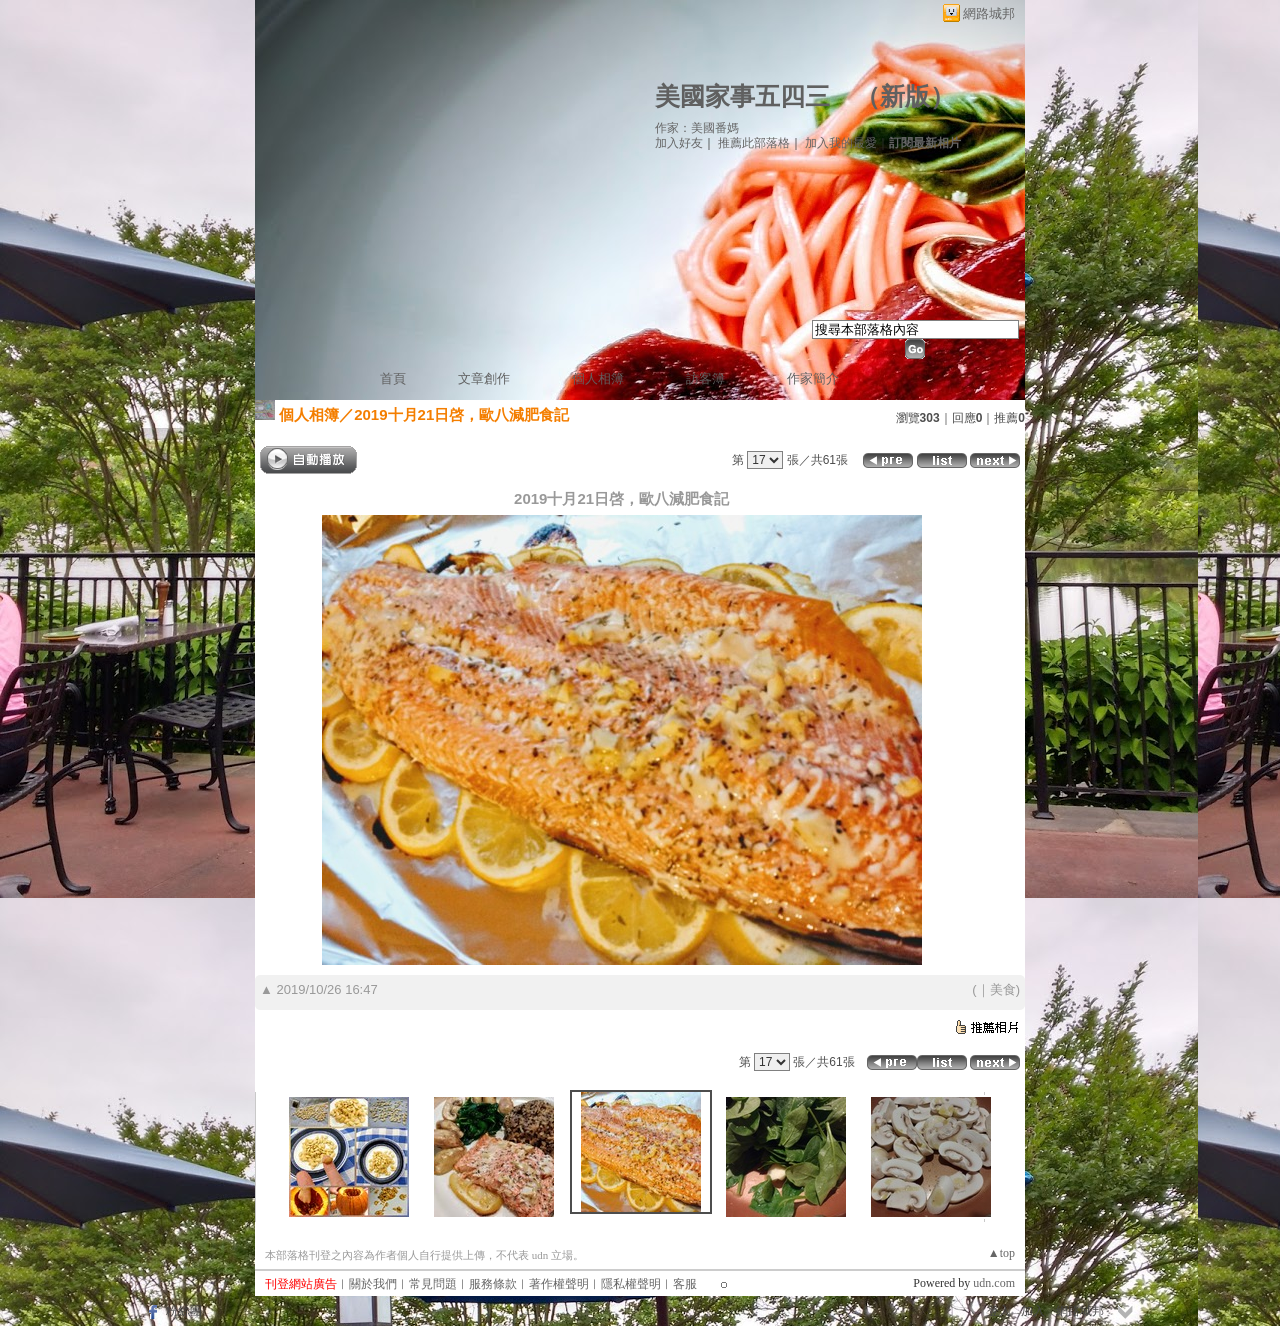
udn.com (994, 1283)
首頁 (393, 378)
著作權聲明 (559, 1284)
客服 (685, 1284)
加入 (1033, 1311)
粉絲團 (184, 1311)
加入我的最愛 (841, 143)
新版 (905, 96)
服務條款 (493, 1284)
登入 (999, 1311)
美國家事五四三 (742, 96)
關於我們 (373, 1284)
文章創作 (484, 378)
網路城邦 (989, 13)
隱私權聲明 (631, 1284)
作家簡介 (813, 378)
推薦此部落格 (754, 143)
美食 (1003, 989)
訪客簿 (705, 378)
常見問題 (433, 1284)
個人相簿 (598, 378)
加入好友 (679, 143)
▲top (1001, 1253)
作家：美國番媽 (697, 128)
